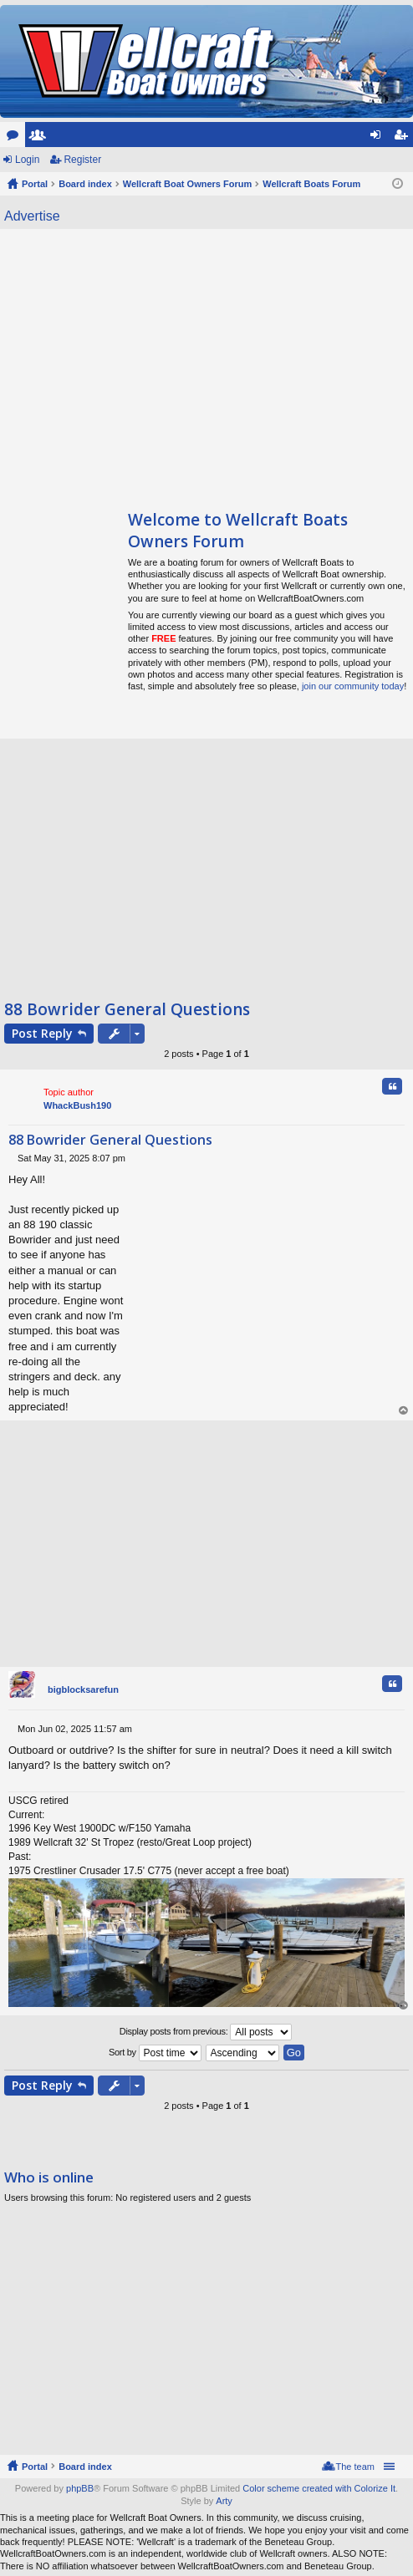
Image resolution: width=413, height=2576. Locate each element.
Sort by (155, 2053)
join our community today (353, 686)
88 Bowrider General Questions (127, 1009)
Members (41, 138)
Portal (35, 184)
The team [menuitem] (355, 2467)
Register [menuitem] (404, 138)
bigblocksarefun (83, 1689)
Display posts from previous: (206, 2032)
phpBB (80, 2488)
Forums (16, 138)
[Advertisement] (157, 363)
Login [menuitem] (379, 138)
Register (82, 159)
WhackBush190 (77, 1105)
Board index (85, 2467)
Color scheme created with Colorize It (318, 2488)
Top (404, 1410)
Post (42, 1033)
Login (27, 159)
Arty (224, 2501)
